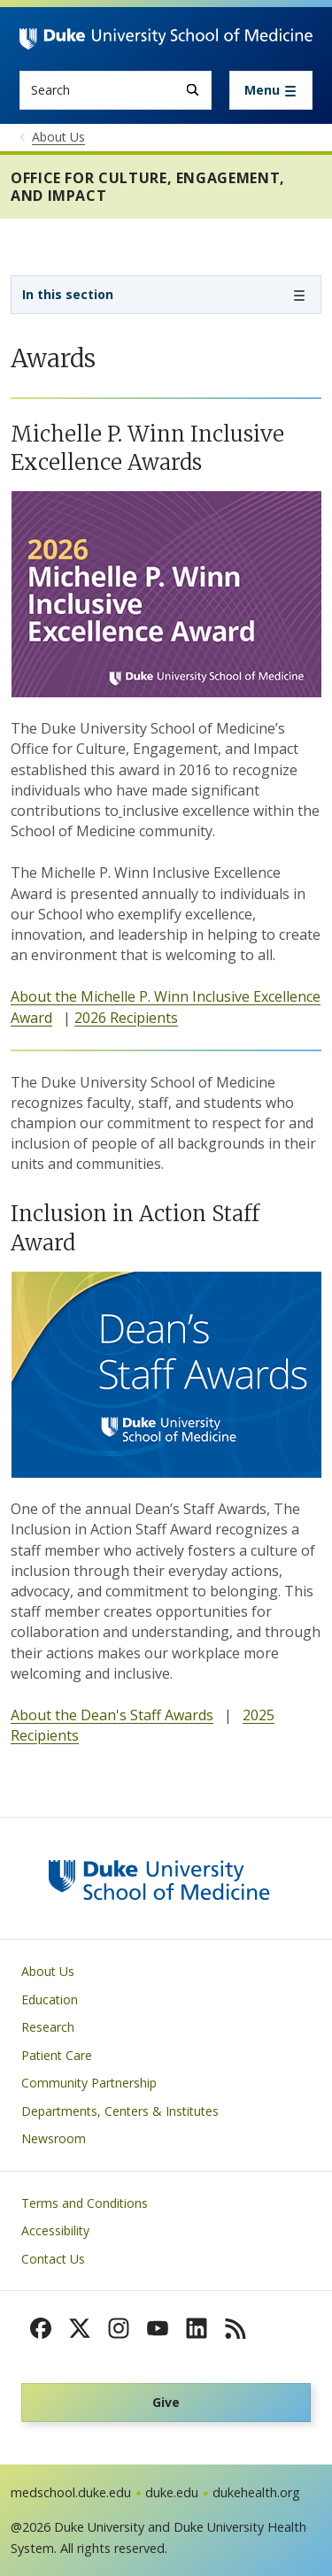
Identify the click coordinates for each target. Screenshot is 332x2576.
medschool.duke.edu (71, 2492)
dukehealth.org (256, 2492)
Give (166, 2402)
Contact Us (53, 2258)
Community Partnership (89, 2082)
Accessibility (55, 2230)
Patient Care (56, 2055)
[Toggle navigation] (271, 90)
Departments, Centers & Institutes (120, 2111)
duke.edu (171, 2492)
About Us (47, 1971)
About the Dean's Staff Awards (112, 1715)
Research (47, 2027)
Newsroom (53, 2138)
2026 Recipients (126, 1017)
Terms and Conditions (84, 2203)
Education (49, 1999)
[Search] (193, 90)
